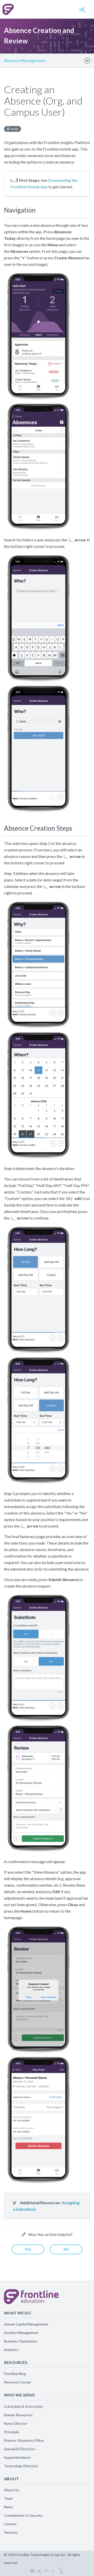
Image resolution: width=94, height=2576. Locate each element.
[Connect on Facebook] (32, 2571)
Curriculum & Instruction (23, 2406)
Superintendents (17, 2457)
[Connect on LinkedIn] (40, 2571)
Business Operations (20, 2341)
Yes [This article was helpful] (27, 2249)
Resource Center (17, 2382)
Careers (10, 2524)
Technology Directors (21, 2466)
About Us (11, 2490)
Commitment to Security (23, 2515)
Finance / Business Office (24, 2440)
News (8, 2507)
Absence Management (24, 60)
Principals (11, 2432)
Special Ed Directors (19, 2449)
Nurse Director (15, 2423)
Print (14, 129)
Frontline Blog (15, 2373)
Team (8, 2498)
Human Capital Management (26, 2324)
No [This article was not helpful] (66, 2249)
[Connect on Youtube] (61, 2571)
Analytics (11, 2349)
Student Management (21, 2332)
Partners (11, 2532)
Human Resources (18, 2415)
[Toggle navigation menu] (87, 60)
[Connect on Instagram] (54, 2571)
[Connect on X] (47, 2571)
